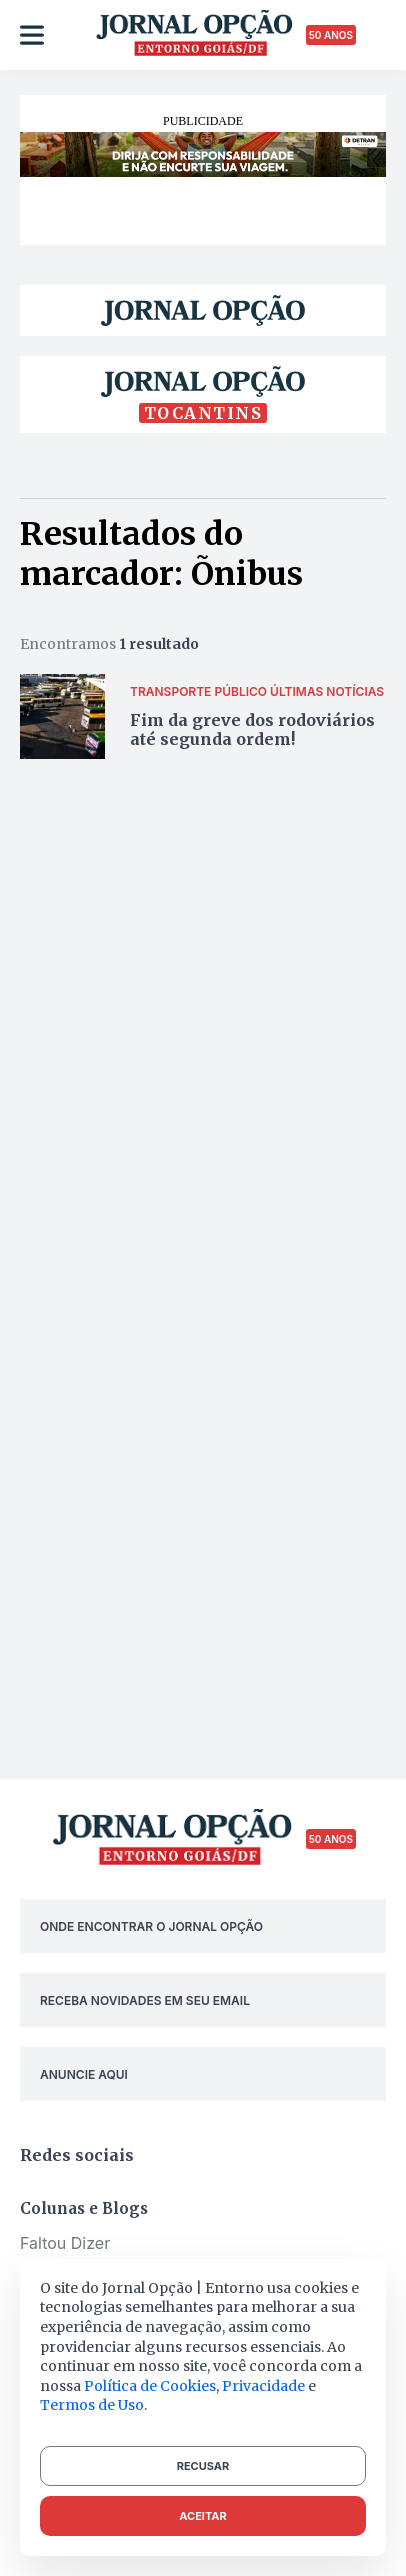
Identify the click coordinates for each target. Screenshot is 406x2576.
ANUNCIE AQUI (84, 2074)
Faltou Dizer (65, 2243)
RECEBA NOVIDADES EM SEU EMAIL (145, 2000)
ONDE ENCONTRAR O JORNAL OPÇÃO (151, 1926)
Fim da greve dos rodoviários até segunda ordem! (252, 729)
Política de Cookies (150, 2386)
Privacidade (263, 2386)
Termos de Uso (92, 2405)
